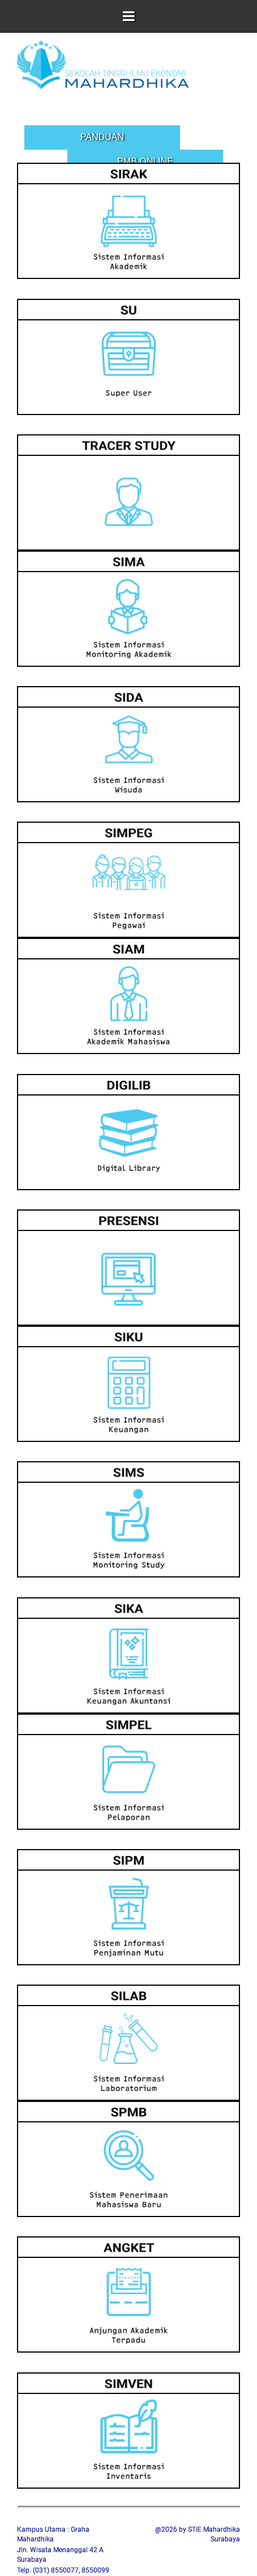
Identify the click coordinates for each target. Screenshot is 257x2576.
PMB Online (145, 161)
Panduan (102, 137)
